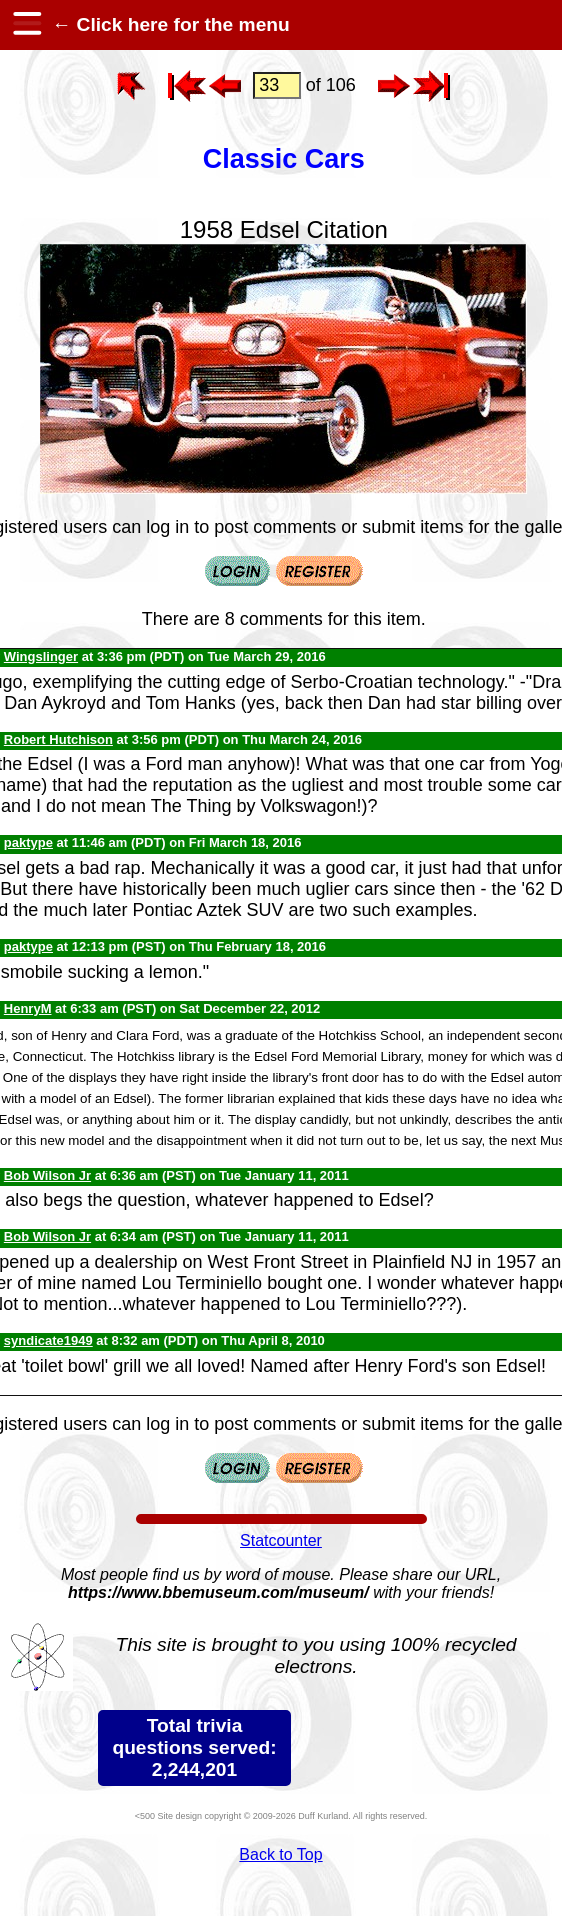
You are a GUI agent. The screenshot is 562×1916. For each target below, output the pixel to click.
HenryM (28, 1008)
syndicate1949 (48, 1340)
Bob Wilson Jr (47, 1175)
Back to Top (280, 1854)
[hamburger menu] (26, 25)
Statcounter (281, 1540)
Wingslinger (41, 656)
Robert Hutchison (58, 739)
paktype (28, 842)
